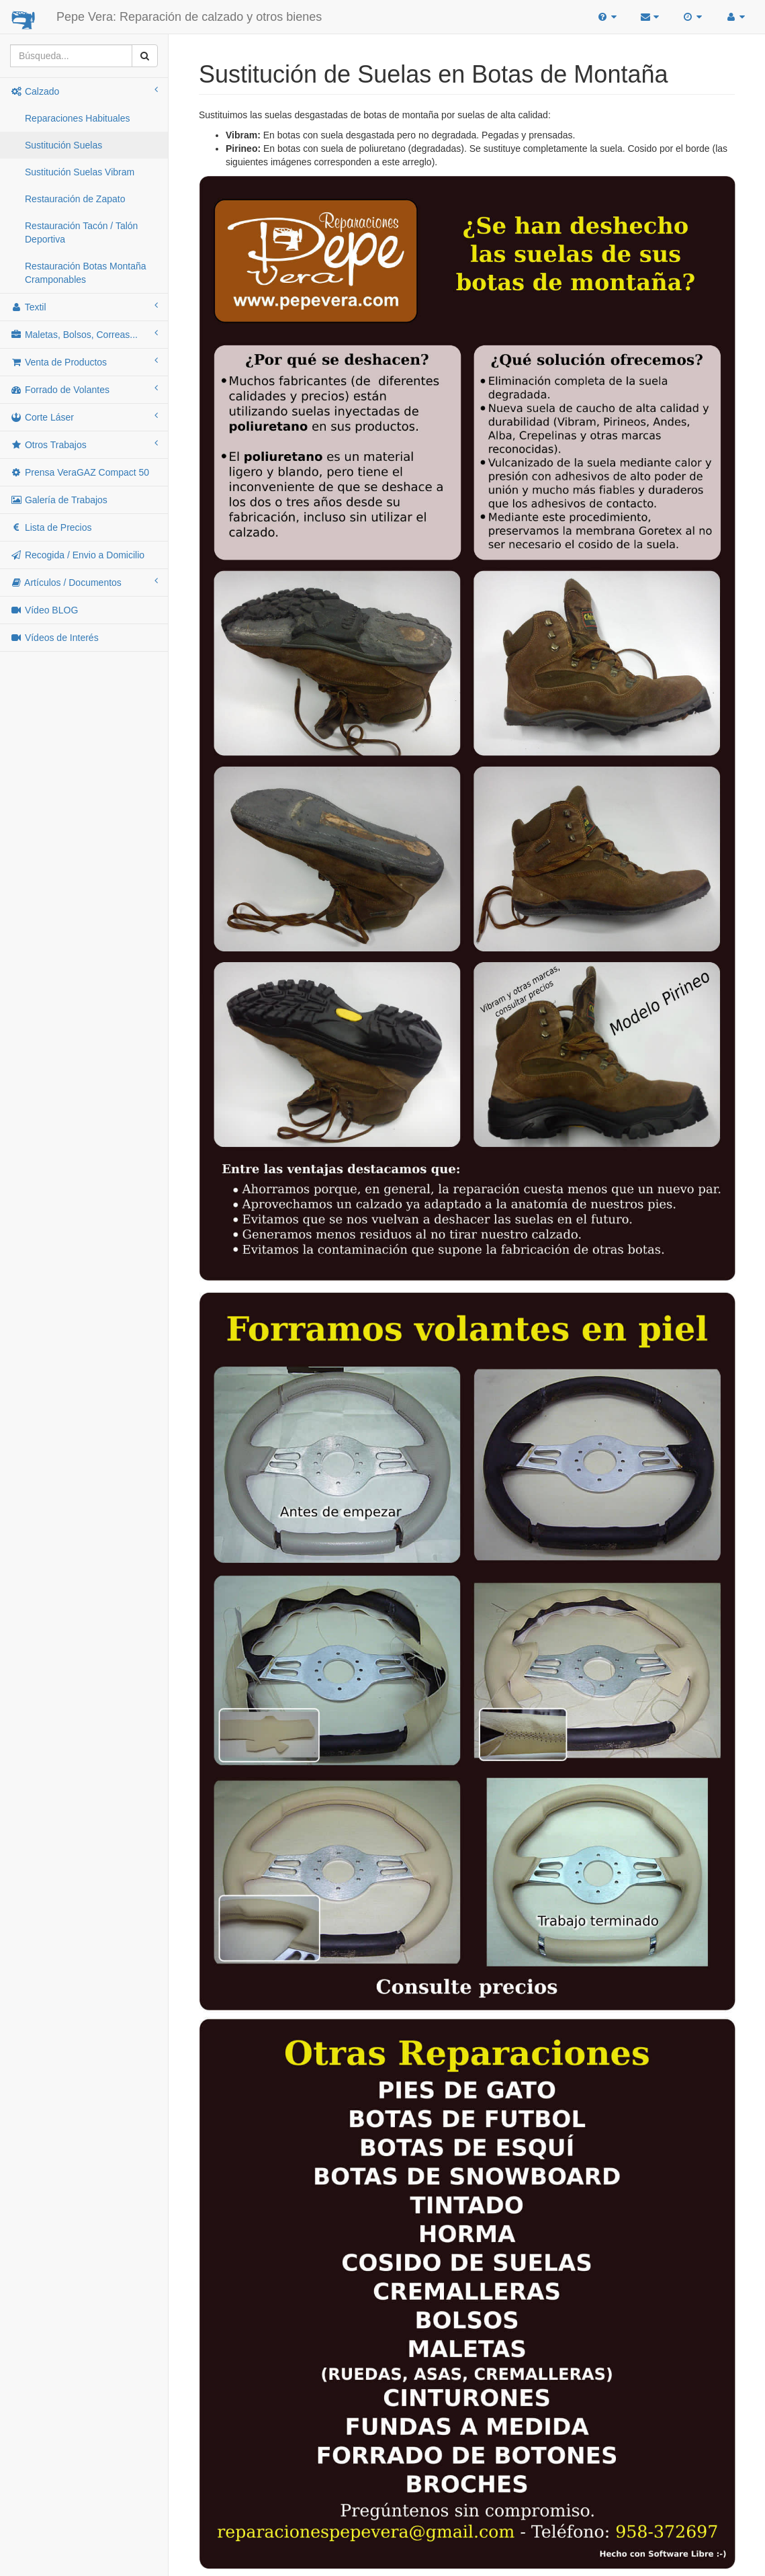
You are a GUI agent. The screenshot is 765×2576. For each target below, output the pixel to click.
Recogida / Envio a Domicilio (77, 555)
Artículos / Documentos (84, 582)
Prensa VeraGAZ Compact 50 (79, 472)
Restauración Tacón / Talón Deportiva (81, 232)
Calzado (84, 91)
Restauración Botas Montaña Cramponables (85, 273)
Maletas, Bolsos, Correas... (84, 334)
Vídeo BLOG (44, 610)
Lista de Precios (51, 527)
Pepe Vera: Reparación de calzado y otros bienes (189, 17)
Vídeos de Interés (54, 637)
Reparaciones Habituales (77, 118)
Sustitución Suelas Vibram (79, 172)
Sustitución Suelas (63, 145)
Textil (84, 306)
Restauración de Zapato (75, 199)
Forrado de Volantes (84, 389)
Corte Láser (84, 417)
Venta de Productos (84, 361)
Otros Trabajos (84, 444)
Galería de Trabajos (58, 500)
